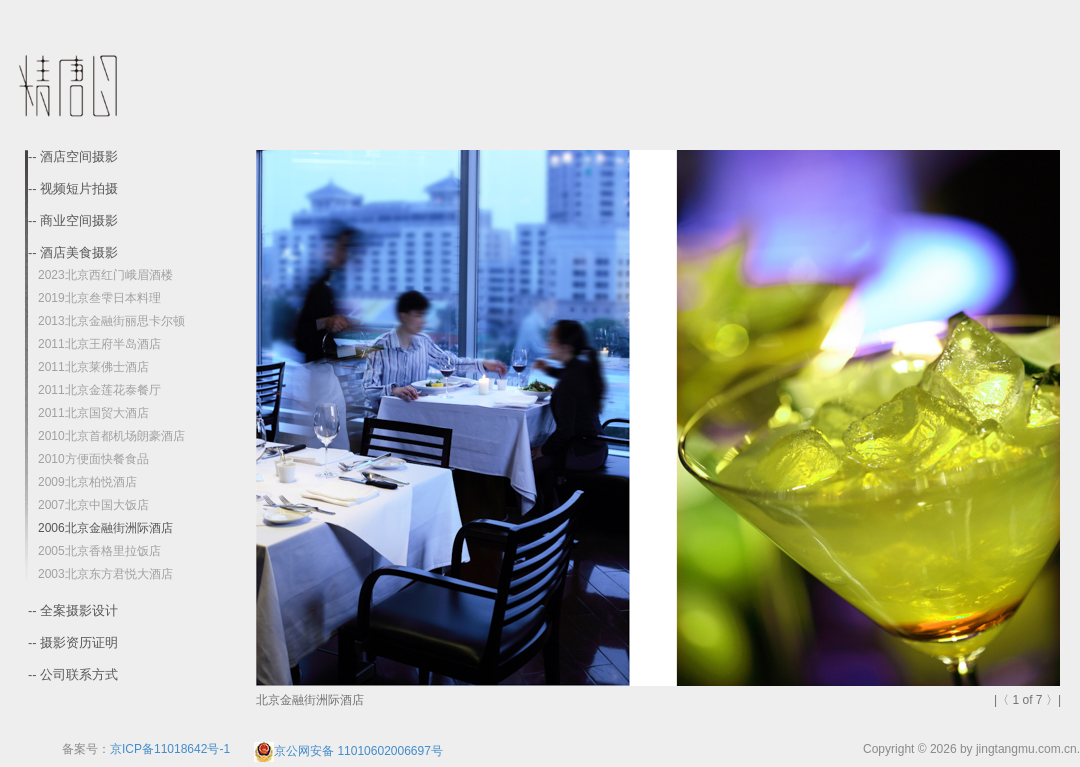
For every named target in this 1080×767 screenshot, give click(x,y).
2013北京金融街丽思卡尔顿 (111, 321)
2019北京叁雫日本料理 (99, 298)
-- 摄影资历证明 (73, 643)
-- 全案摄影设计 (73, 611)
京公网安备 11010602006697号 (348, 751)
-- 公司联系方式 (73, 675)
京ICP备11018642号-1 (170, 749)
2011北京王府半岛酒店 (99, 344)
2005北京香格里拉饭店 (99, 551)
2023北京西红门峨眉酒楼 (105, 275)
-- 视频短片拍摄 (73, 189)
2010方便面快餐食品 (93, 459)
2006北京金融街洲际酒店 (105, 528)
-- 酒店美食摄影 (73, 253)
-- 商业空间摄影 (73, 221)
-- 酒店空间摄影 (73, 157)
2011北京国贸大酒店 (93, 413)
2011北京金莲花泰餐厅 (99, 390)
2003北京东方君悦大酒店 (105, 574)
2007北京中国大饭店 (93, 505)
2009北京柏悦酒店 (87, 482)
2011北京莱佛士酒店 (93, 367)
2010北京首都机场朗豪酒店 (111, 436)
